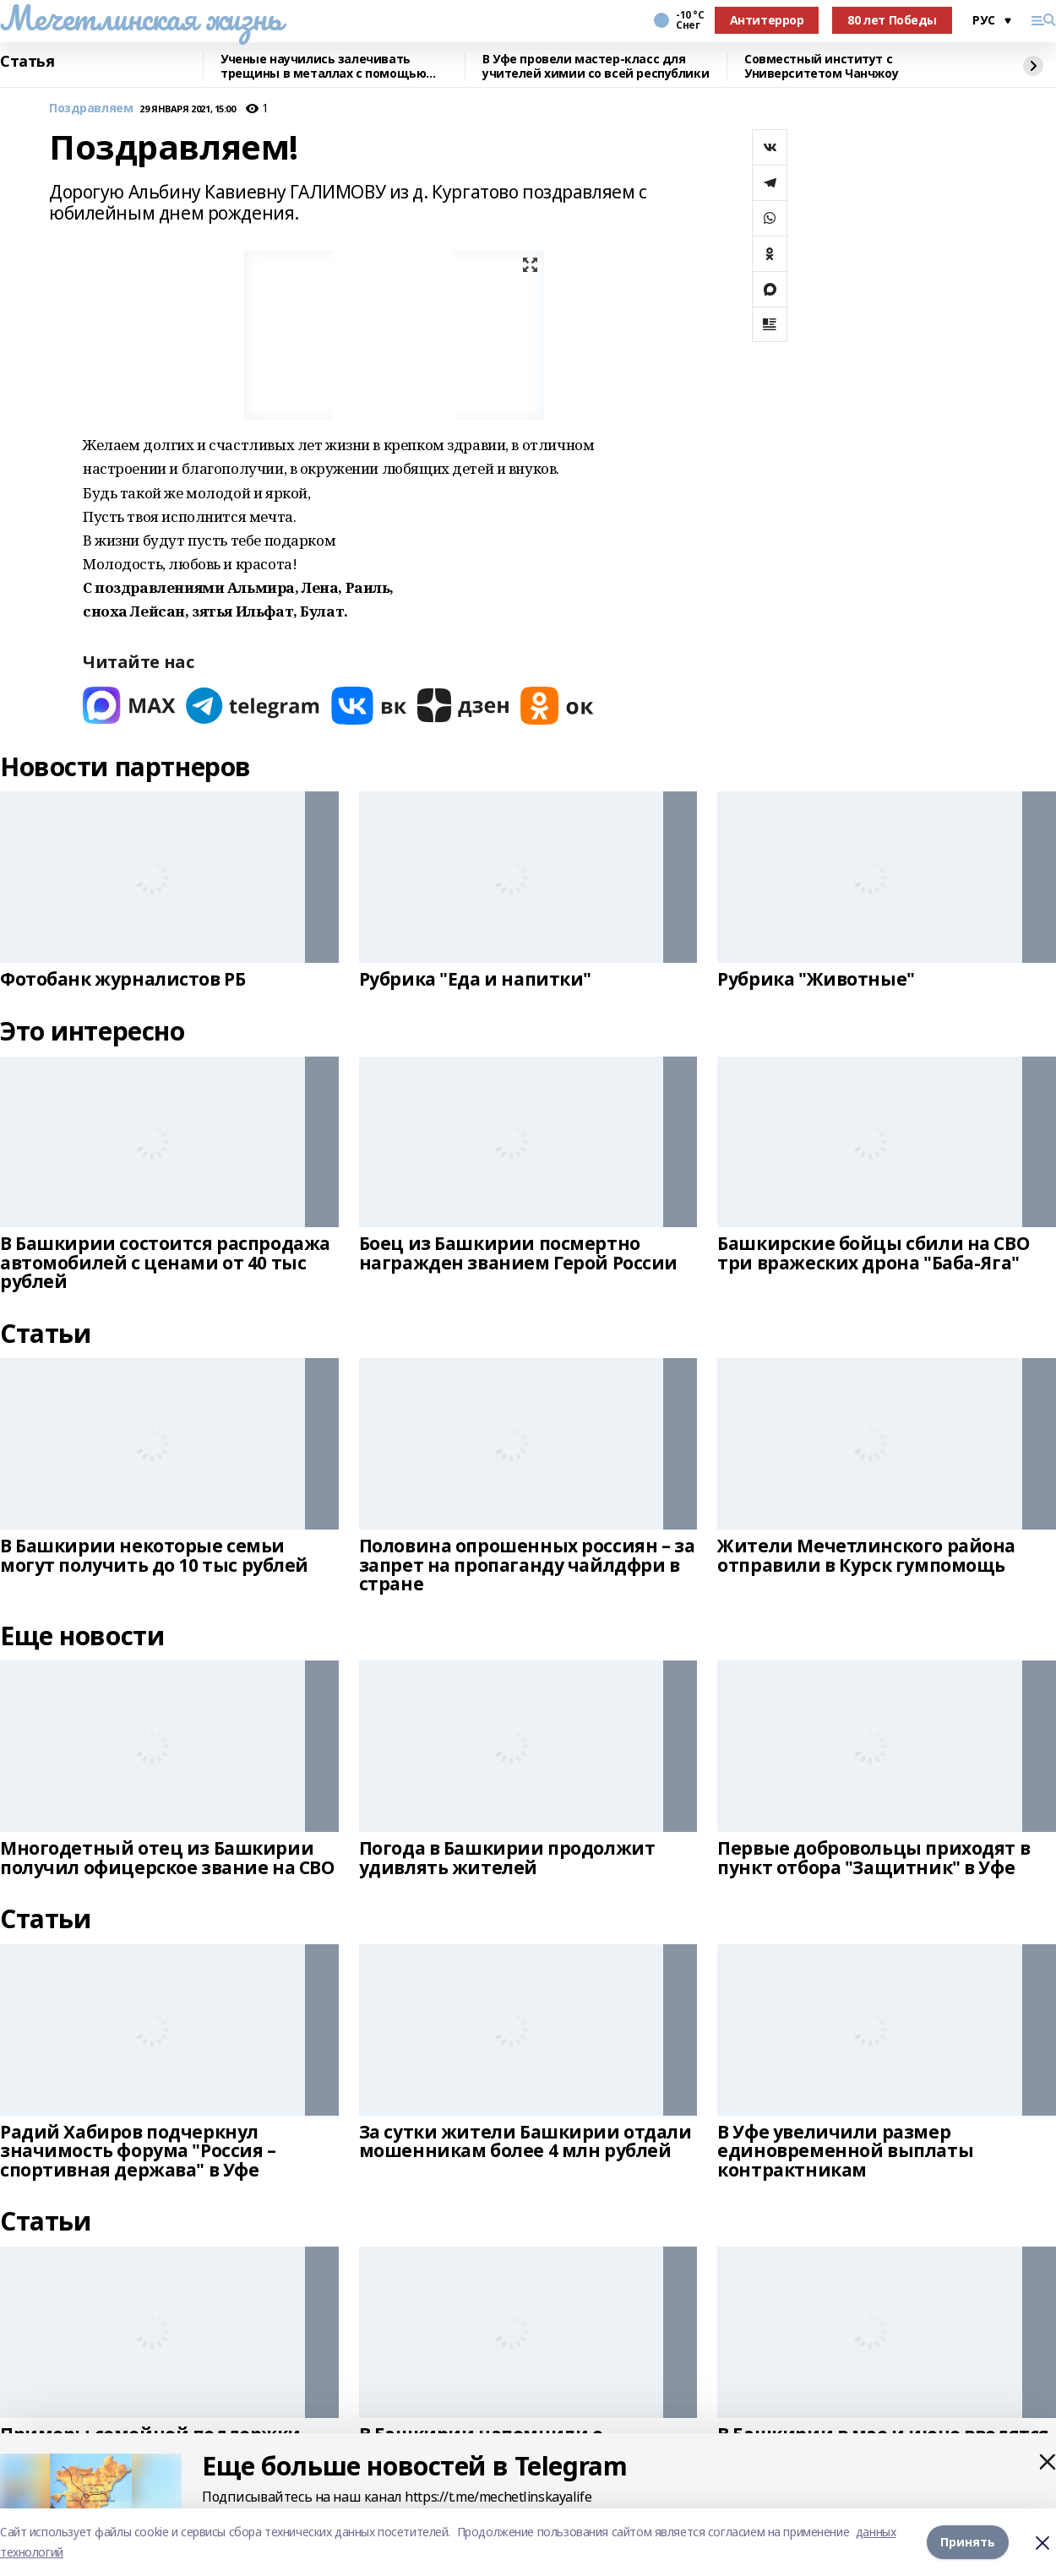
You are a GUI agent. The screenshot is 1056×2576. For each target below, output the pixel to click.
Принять (967, 2542)
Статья (27, 61)
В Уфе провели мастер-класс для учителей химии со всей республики (595, 66)
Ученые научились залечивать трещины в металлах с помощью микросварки (323, 66)
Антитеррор (767, 20)
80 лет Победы (892, 20)
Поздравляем (91, 108)
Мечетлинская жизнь (140, 17)
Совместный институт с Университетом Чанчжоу (821, 66)
